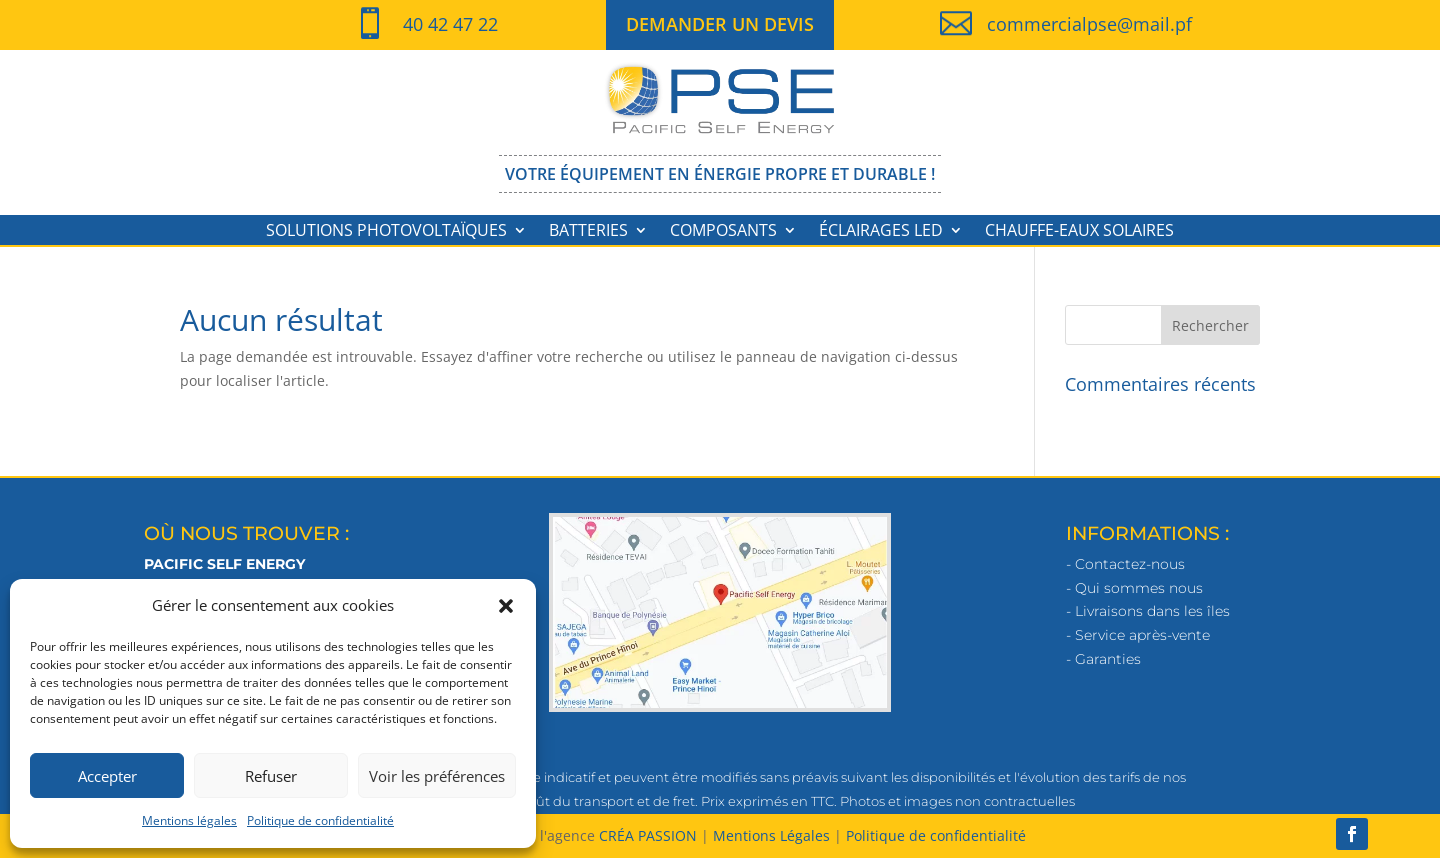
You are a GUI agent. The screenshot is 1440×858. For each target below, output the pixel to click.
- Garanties (1103, 659)
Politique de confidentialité (320, 820)
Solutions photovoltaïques (386, 232)
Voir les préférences (437, 776)
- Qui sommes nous (1134, 588)
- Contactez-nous (1125, 564)
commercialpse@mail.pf (1089, 24)
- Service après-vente (1138, 635)
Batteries (588, 232)
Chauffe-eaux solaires (1079, 232)
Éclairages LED (881, 232)
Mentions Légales (771, 835)
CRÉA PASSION (648, 835)
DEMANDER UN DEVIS (720, 24)
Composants (723, 232)
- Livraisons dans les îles (1148, 611)
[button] (506, 606)
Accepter (107, 776)
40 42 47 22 (450, 24)
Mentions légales (189, 820)
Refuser (271, 776)
